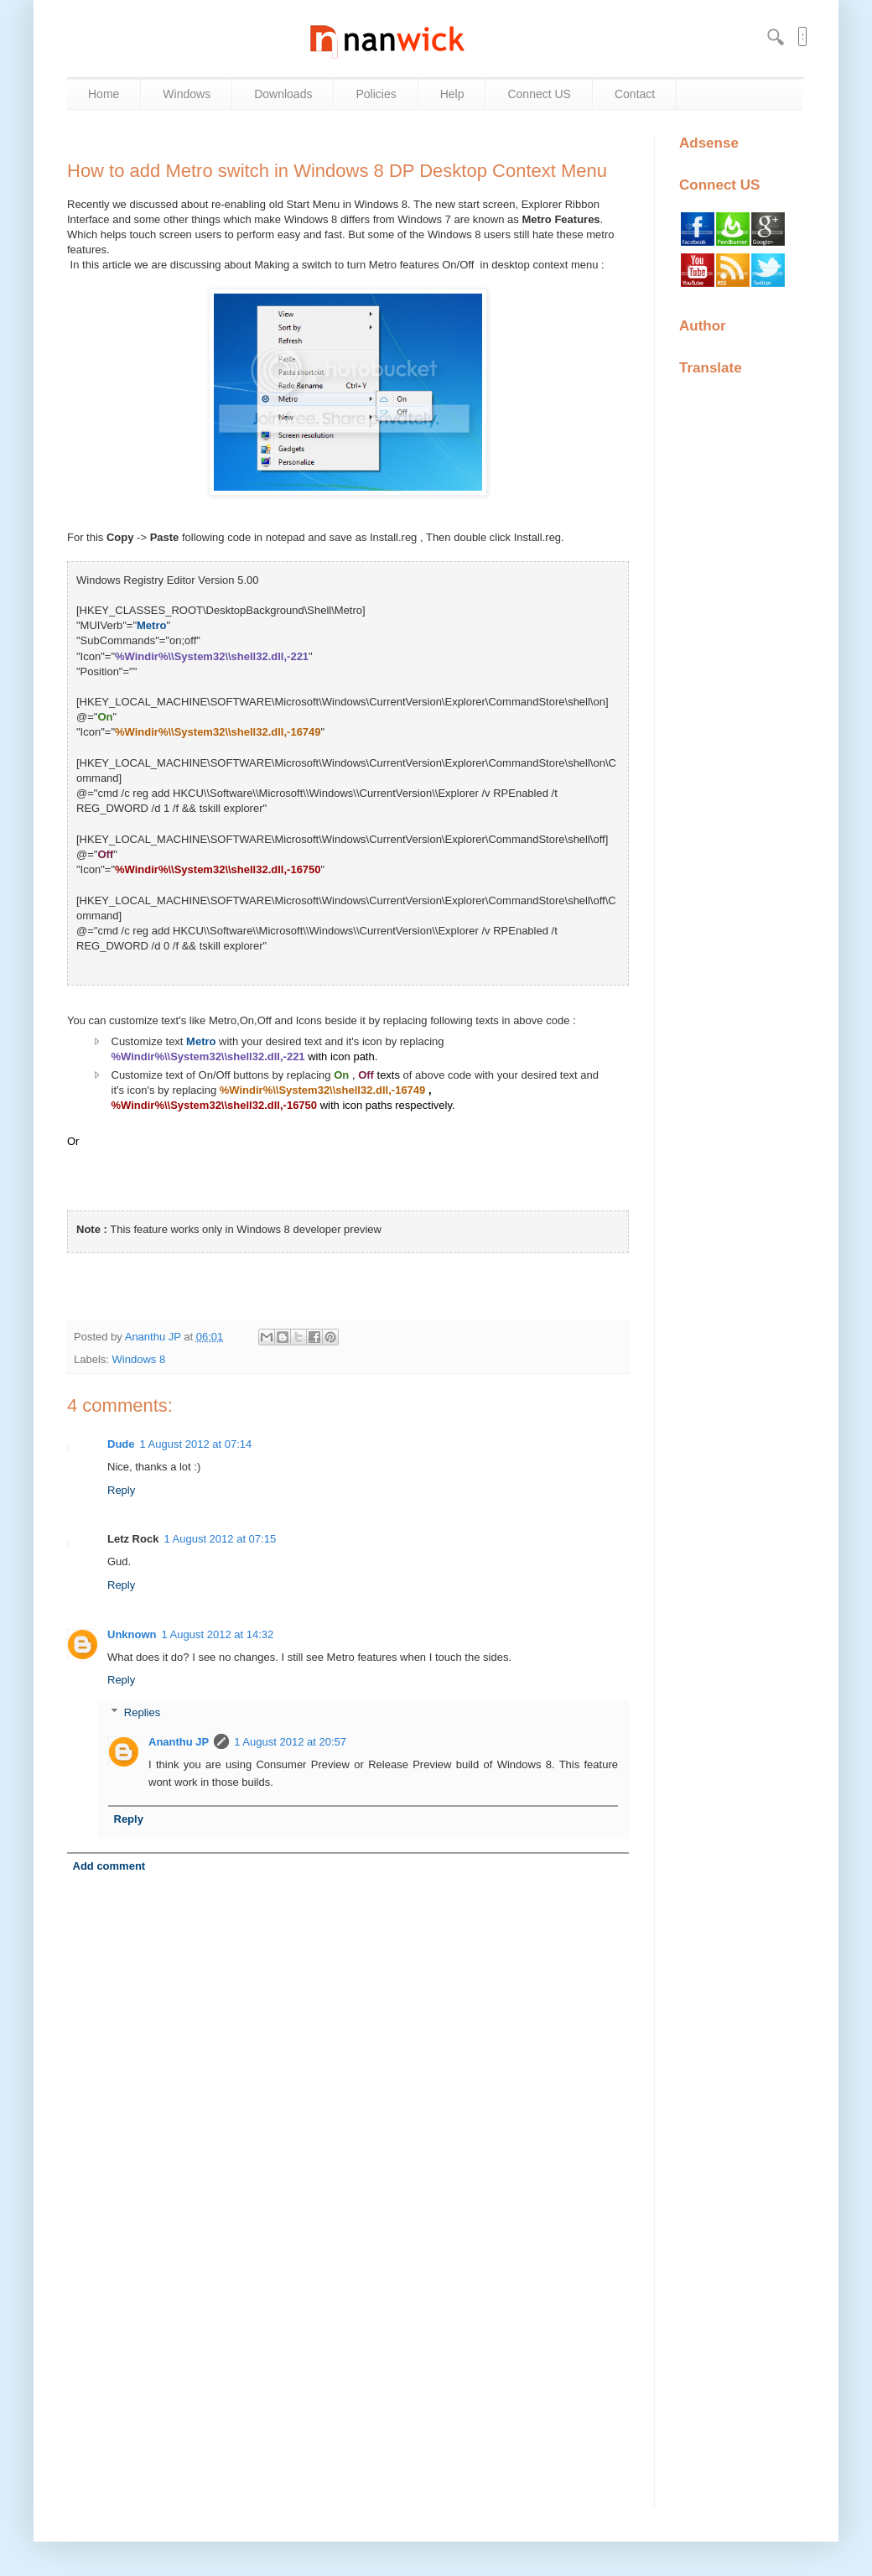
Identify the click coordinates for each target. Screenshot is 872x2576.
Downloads (283, 94)
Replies (142, 1712)
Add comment (109, 1866)
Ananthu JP (154, 1336)
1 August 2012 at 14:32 (218, 1634)
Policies (376, 94)
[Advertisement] (348, 2370)
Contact (635, 94)
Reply (121, 1490)
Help (452, 94)
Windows (186, 94)
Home (103, 94)
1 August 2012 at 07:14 (196, 1444)
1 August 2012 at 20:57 (290, 1742)
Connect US (538, 94)
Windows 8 (139, 1359)
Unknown (132, 1634)
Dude (121, 1444)
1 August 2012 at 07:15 (220, 1539)
